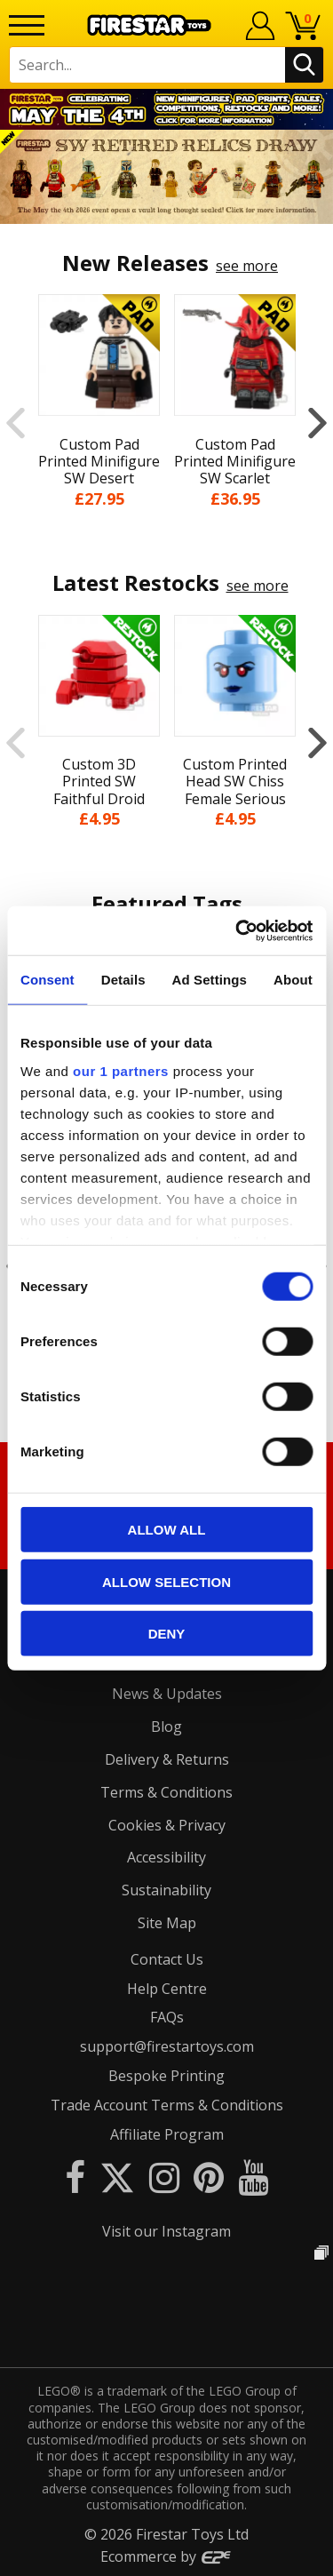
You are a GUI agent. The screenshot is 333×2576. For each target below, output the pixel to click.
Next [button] (317, 422)
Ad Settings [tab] (209, 979)
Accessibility (166, 1857)
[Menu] (26, 25)
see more (247, 265)
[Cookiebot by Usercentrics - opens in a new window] (237, 930)
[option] (166, 177)
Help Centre (167, 1988)
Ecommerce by (166, 2556)
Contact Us (167, 1959)
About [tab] (293, 979)
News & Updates (167, 1693)
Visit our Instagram (166, 2231)
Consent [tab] (47, 979)
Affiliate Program (167, 2134)
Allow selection (166, 1581)
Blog (166, 1726)
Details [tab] (123, 979)
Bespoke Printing (166, 2076)
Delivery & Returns (167, 1759)
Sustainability (166, 1890)
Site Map (167, 1923)
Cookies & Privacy (167, 1825)
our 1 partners (121, 1070)
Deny (167, 1633)
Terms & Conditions (166, 1792)
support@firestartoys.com (167, 2046)
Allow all (167, 1529)
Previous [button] (15, 422)
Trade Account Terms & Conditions (167, 2105)
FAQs (167, 2017)
